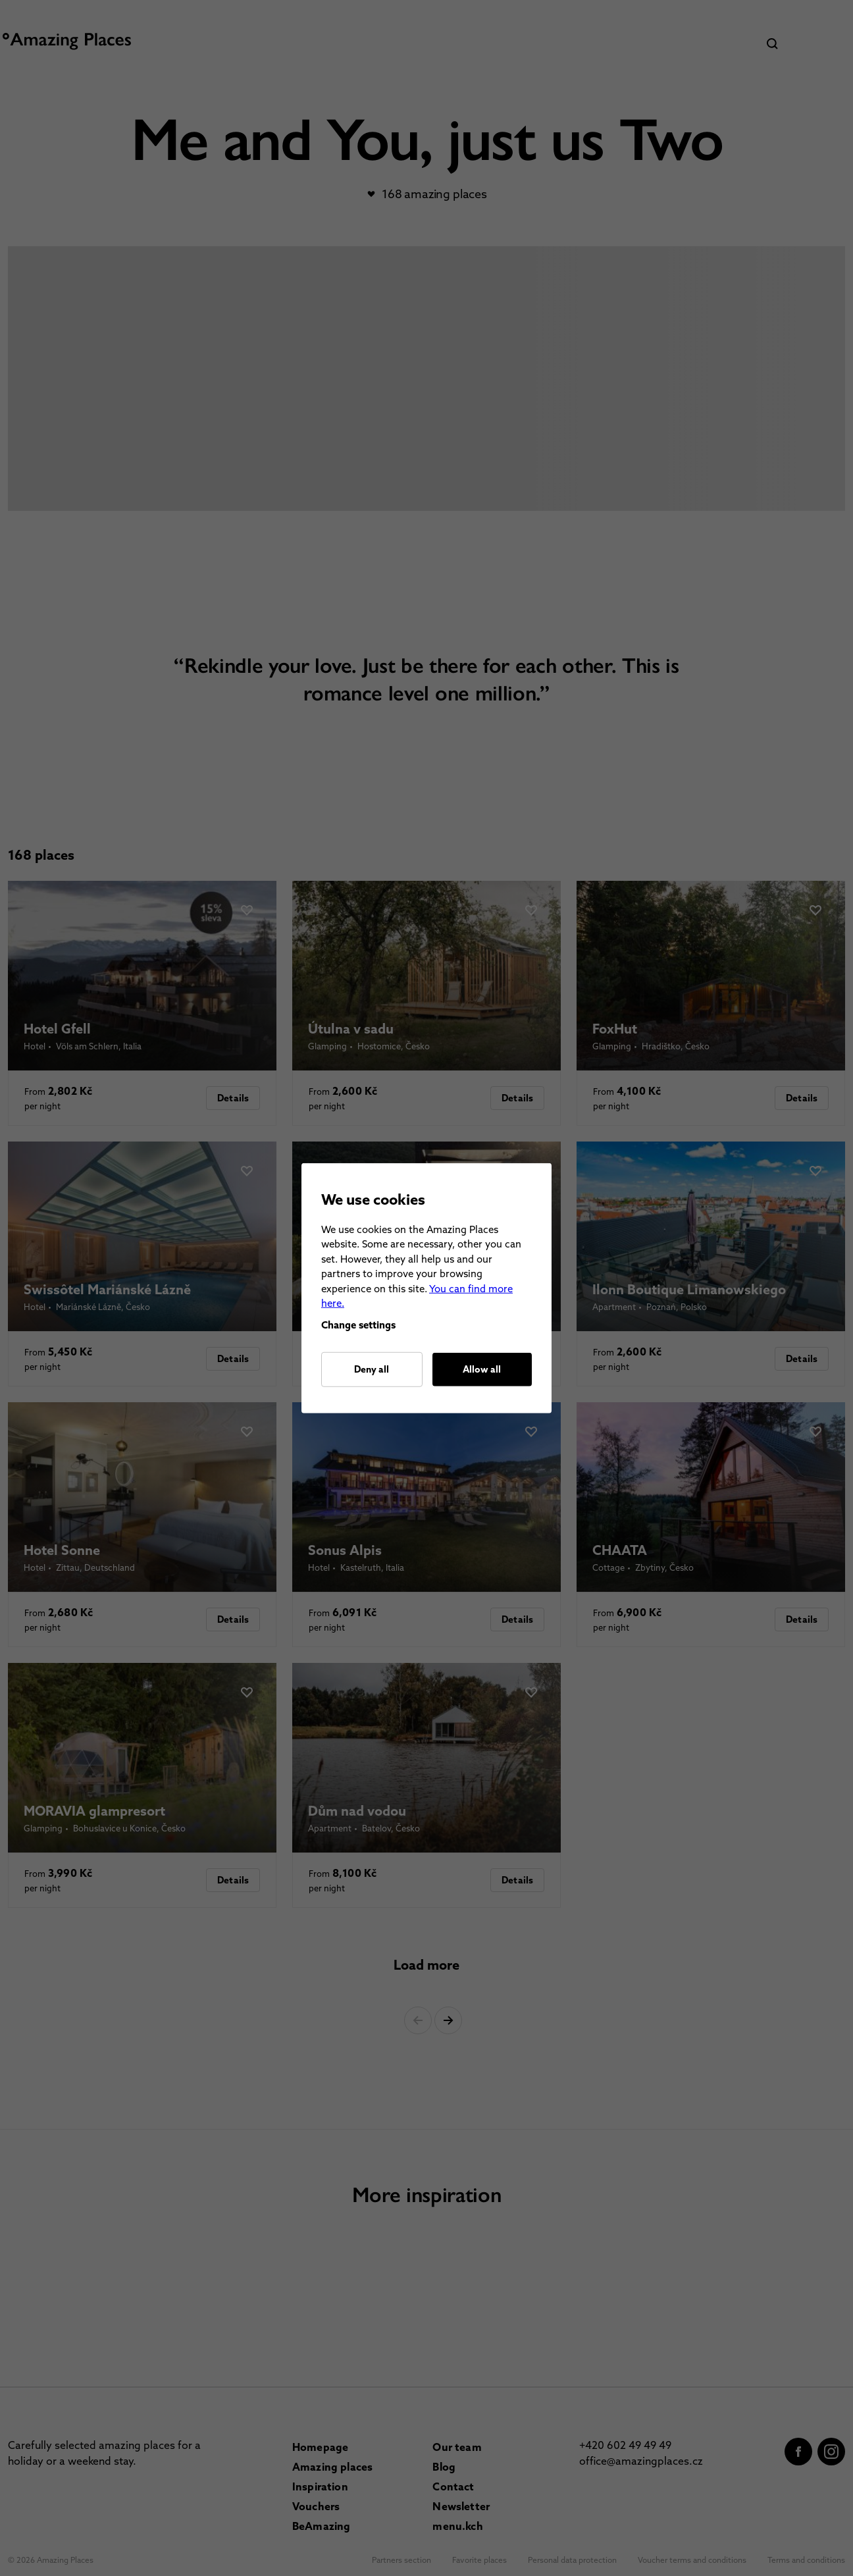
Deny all (371, 1369)
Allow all (482, 1369)
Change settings (358, 1324)
